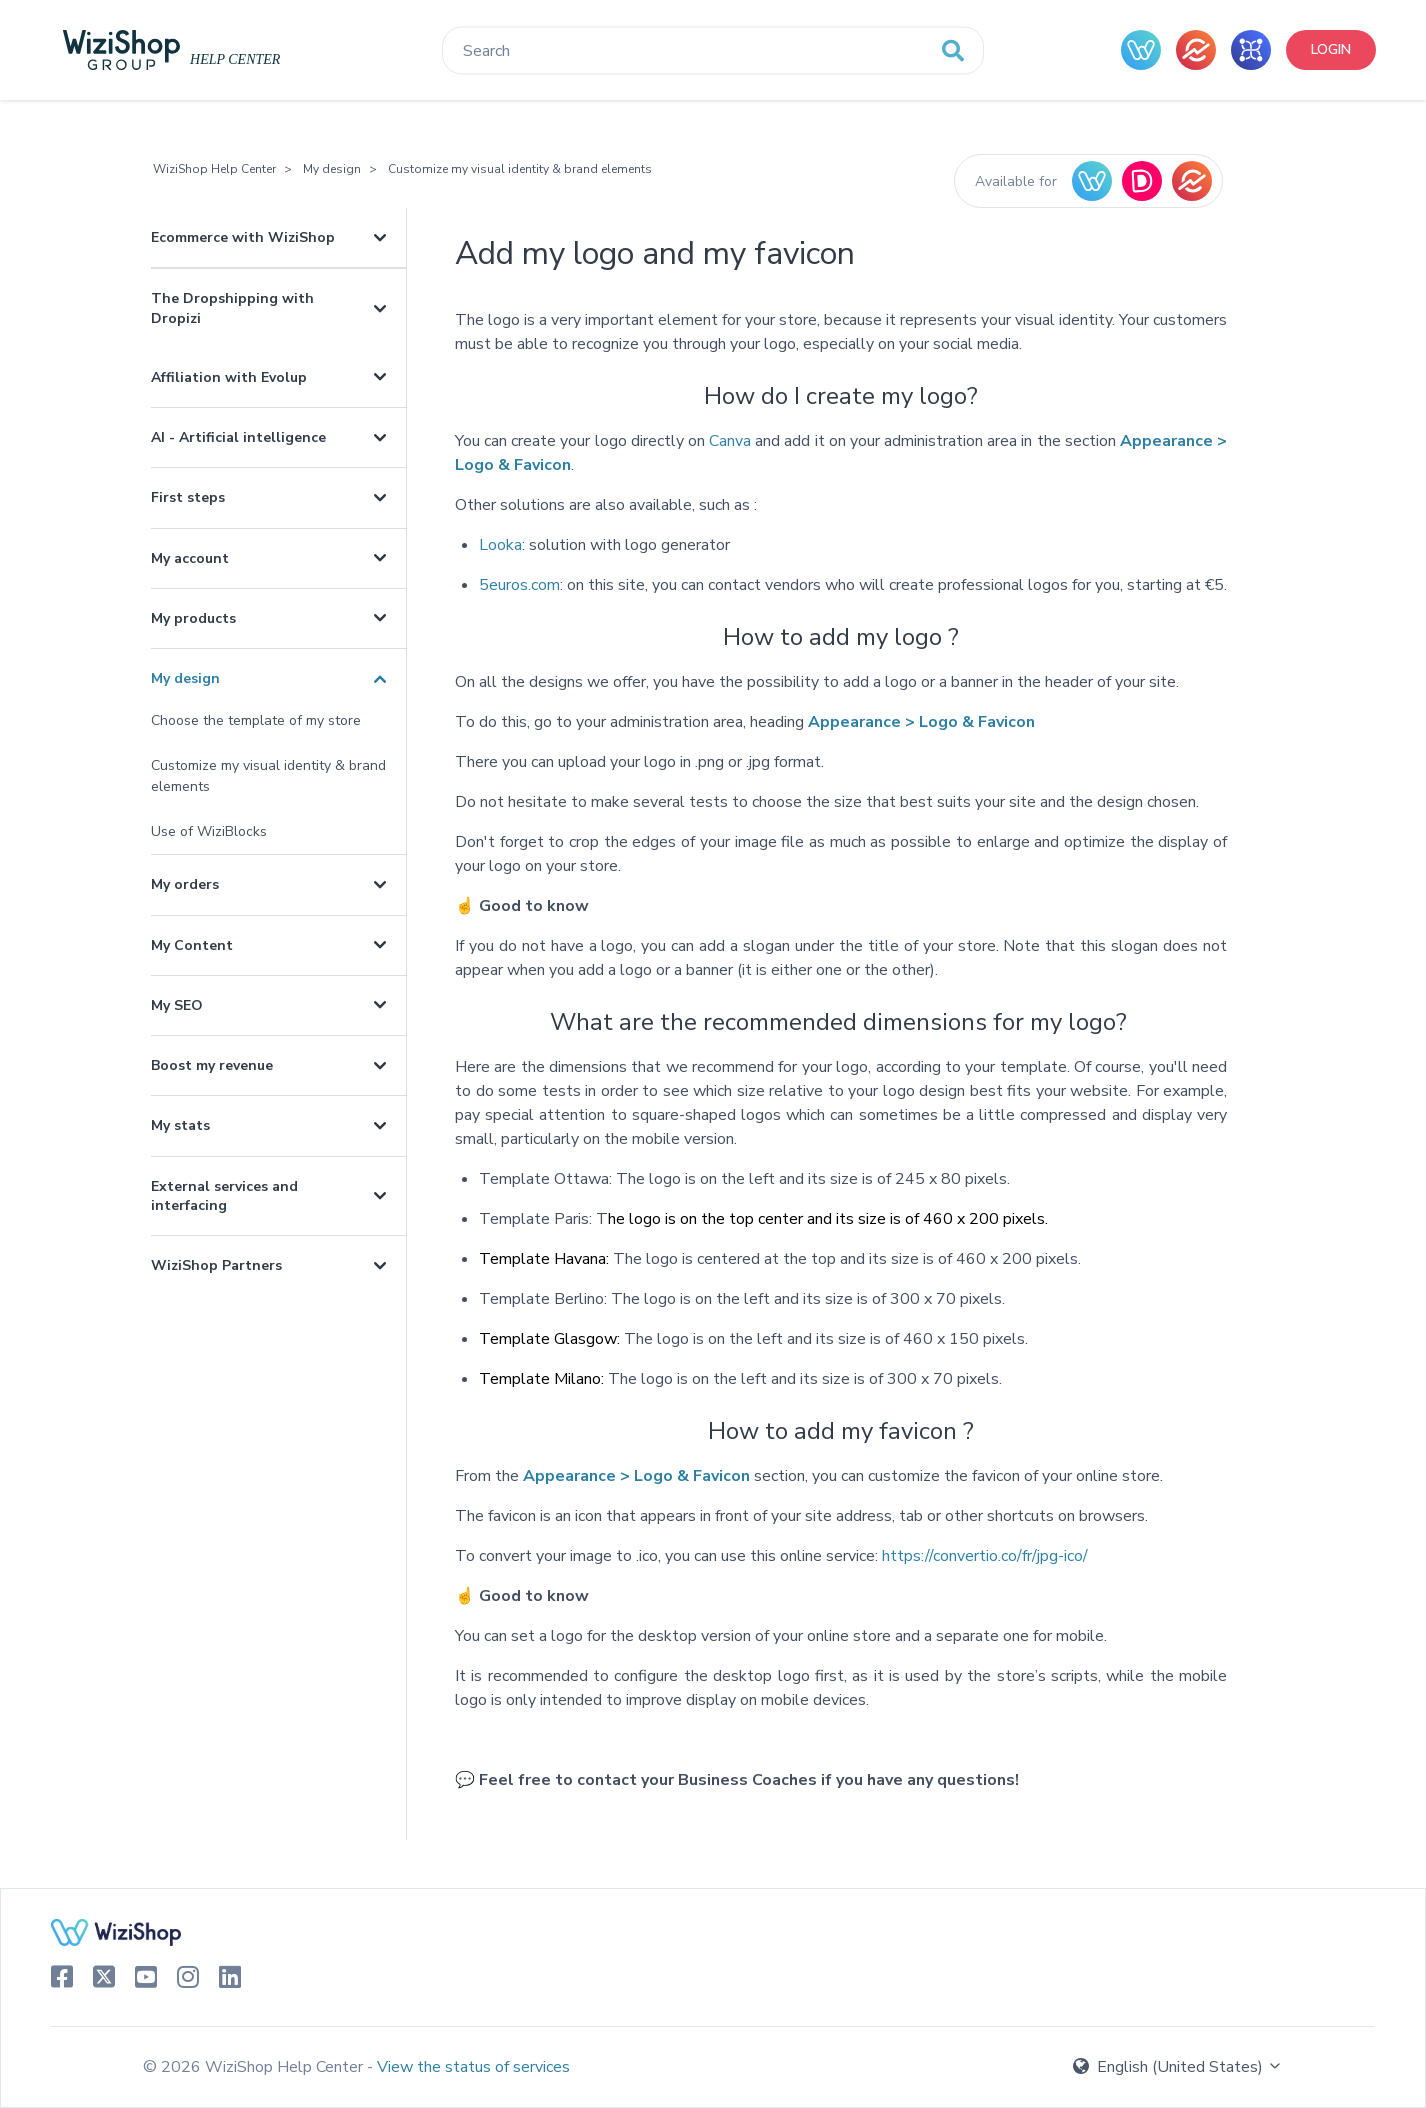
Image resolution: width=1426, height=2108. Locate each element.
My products (193, 618)
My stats (180, 1125)
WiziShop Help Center (214, 169)
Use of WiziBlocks (209, 831)
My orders (185, 884)
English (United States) (1178, 2067)
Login (1331, 49)
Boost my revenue (212, 1065)
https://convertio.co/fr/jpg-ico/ (985, 1556)
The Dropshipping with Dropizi (232, 308)
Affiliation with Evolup (229, 377)
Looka (500, 545)
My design (332, 169)
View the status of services (473, 2067)
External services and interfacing (224, 1196)
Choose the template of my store (256, 720)
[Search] (713, 51)
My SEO (177, 1005)
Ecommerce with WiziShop (243, 237)
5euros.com (519, 585)
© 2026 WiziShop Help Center (255, 2067)
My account (190, 558)
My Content (192, 945)
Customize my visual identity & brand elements (520, 169)
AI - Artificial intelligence (238, 437)
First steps (188, 497)
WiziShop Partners (216, 1265)
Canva (730, 441)
